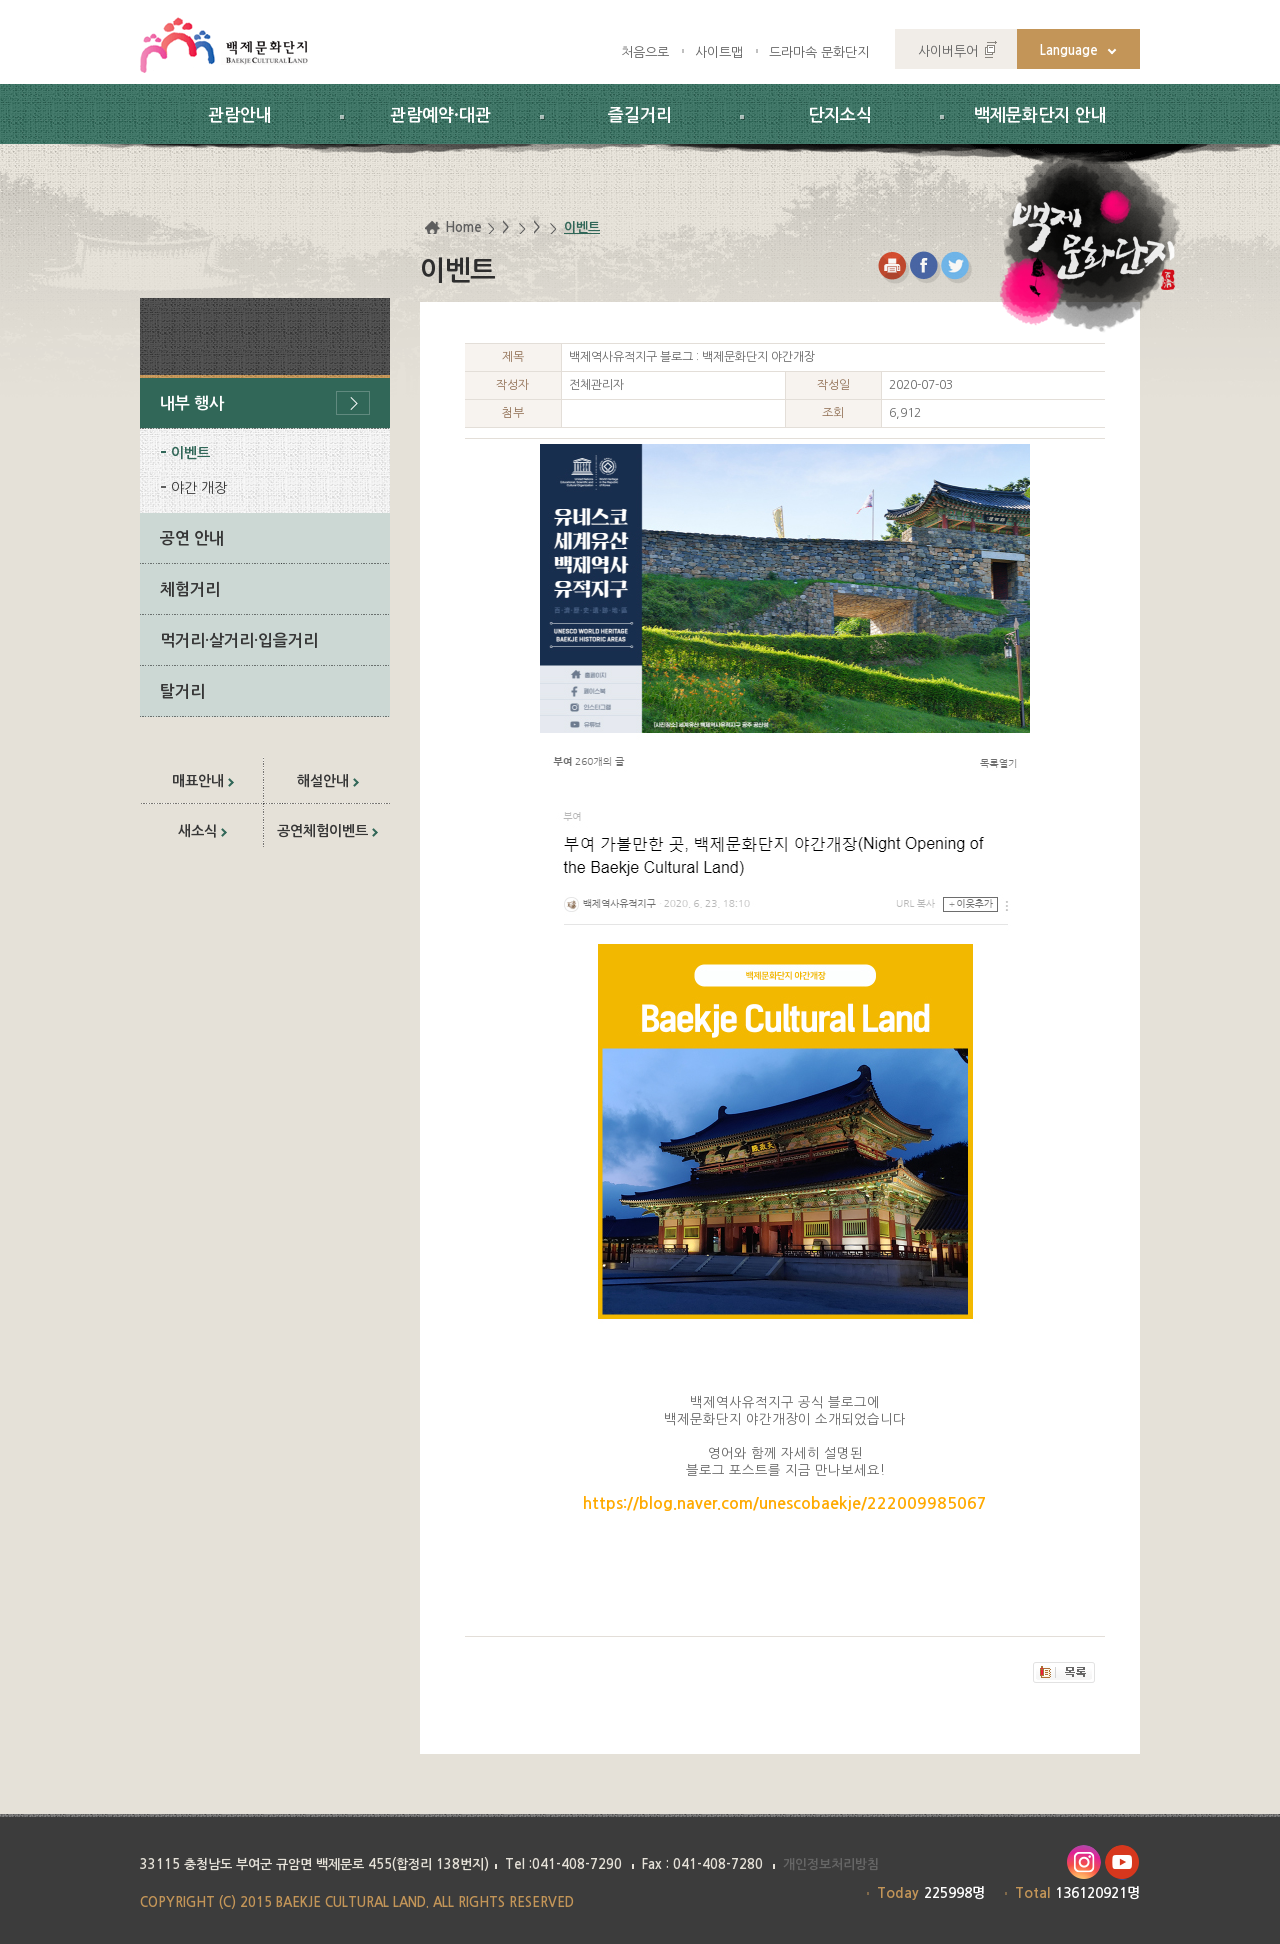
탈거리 (182, 691)
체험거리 (190, 589)
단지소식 (840, 115)
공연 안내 (192, 538)
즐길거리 (640, 115)
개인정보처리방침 (831, 1864)
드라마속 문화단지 (819, 52)
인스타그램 (1083, 1862)
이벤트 (190, 453)
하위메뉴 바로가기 (0, 0)
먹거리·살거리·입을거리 (239, 640)
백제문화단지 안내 (1040, 115)
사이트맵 (719, 52)
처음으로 (645, 52)
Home (463, 227)
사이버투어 (948, 51)
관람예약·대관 (440, 115)
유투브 (1122, 1862)
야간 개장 (199, 488)
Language (1069, 50)
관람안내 (240, 115)
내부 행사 (192, 403)
